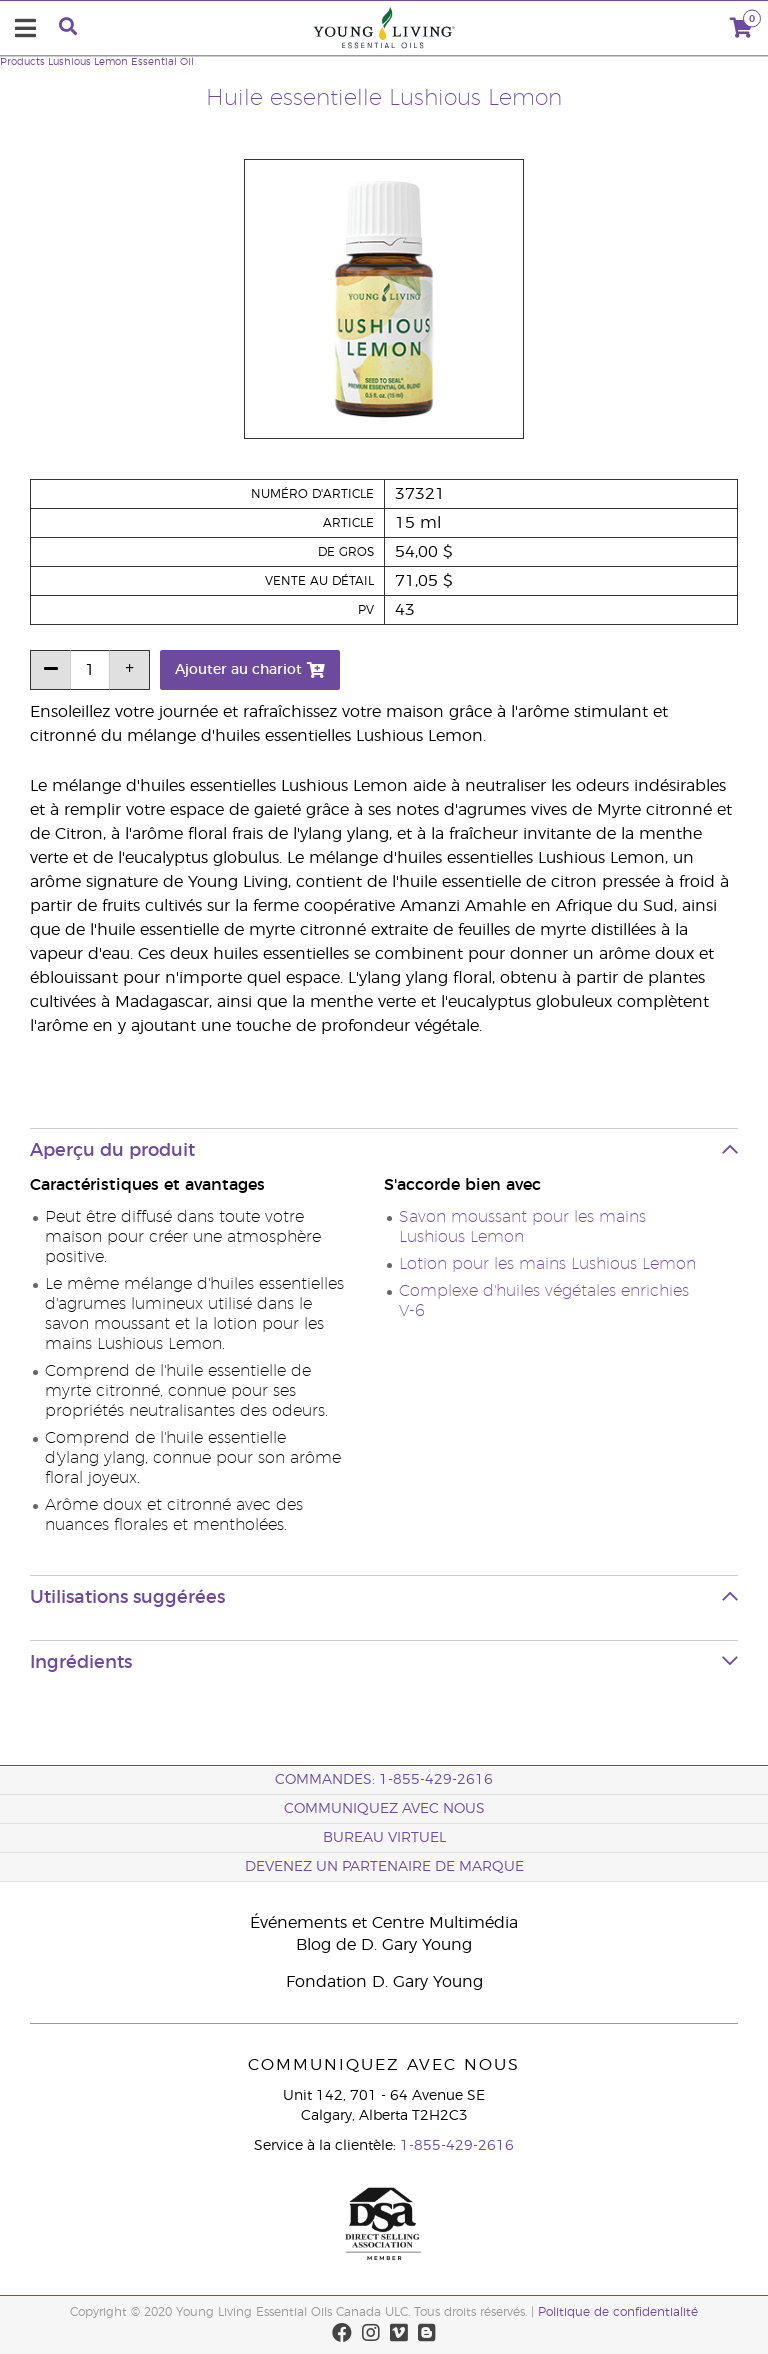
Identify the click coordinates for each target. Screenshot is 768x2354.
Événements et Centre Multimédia (384, 1923)
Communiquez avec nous (384, 1809)
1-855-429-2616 (457, 2146)
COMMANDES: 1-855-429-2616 (384, 1780)
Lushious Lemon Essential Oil (121, 62)
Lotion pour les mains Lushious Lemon (547, 1264)
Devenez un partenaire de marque (384, 1867)
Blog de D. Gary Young (384, 1945)
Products (22, 62)
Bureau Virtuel (384, 1838)
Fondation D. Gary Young (384, 1982)
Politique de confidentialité (618, 2312)
